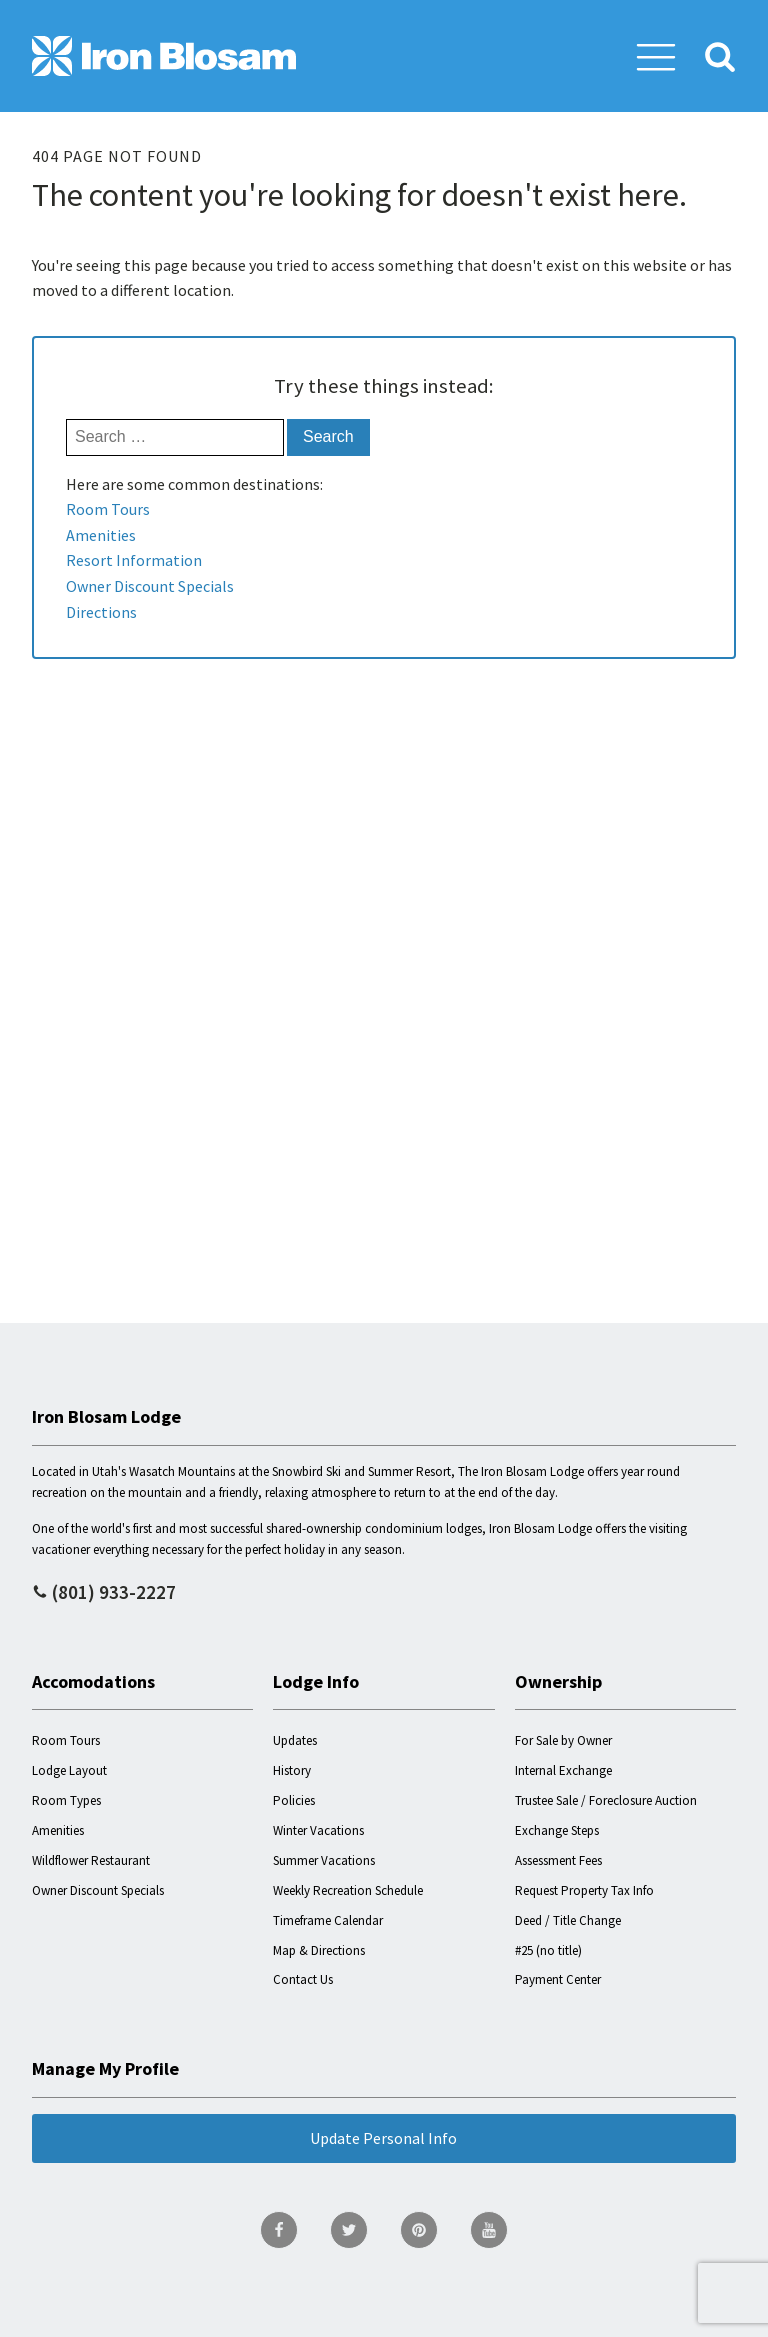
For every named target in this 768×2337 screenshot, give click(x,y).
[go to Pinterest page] (419, 2230)
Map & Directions (319, 1950)
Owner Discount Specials (150, 586)
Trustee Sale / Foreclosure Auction (606, 1800)
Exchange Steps (557, 1830)
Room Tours (108, 509)
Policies (294, 1800)
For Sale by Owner (563, 1740)
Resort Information (134, 560)
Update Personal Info (383, 2138)
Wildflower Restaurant (91, 1860)
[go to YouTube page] (489, 2230)
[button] (656, 56)
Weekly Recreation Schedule (348, 1890)
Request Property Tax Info (584, 1890)
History (292, 1770)
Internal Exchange (563, 1770)
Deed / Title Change (568, 1920)
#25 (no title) (548, 1950)
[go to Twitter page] (349, 2230)
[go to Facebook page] (279, 2230)
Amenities (101, 535)
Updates (295, 1740)
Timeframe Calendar (328, 1920)
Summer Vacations (324, 1860)
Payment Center (558, 1979)
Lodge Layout (69, 1770)
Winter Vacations (318, 1830)
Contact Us (303, 1979)
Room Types (66, 1800)
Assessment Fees (558, 1860)
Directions (101, 612)
